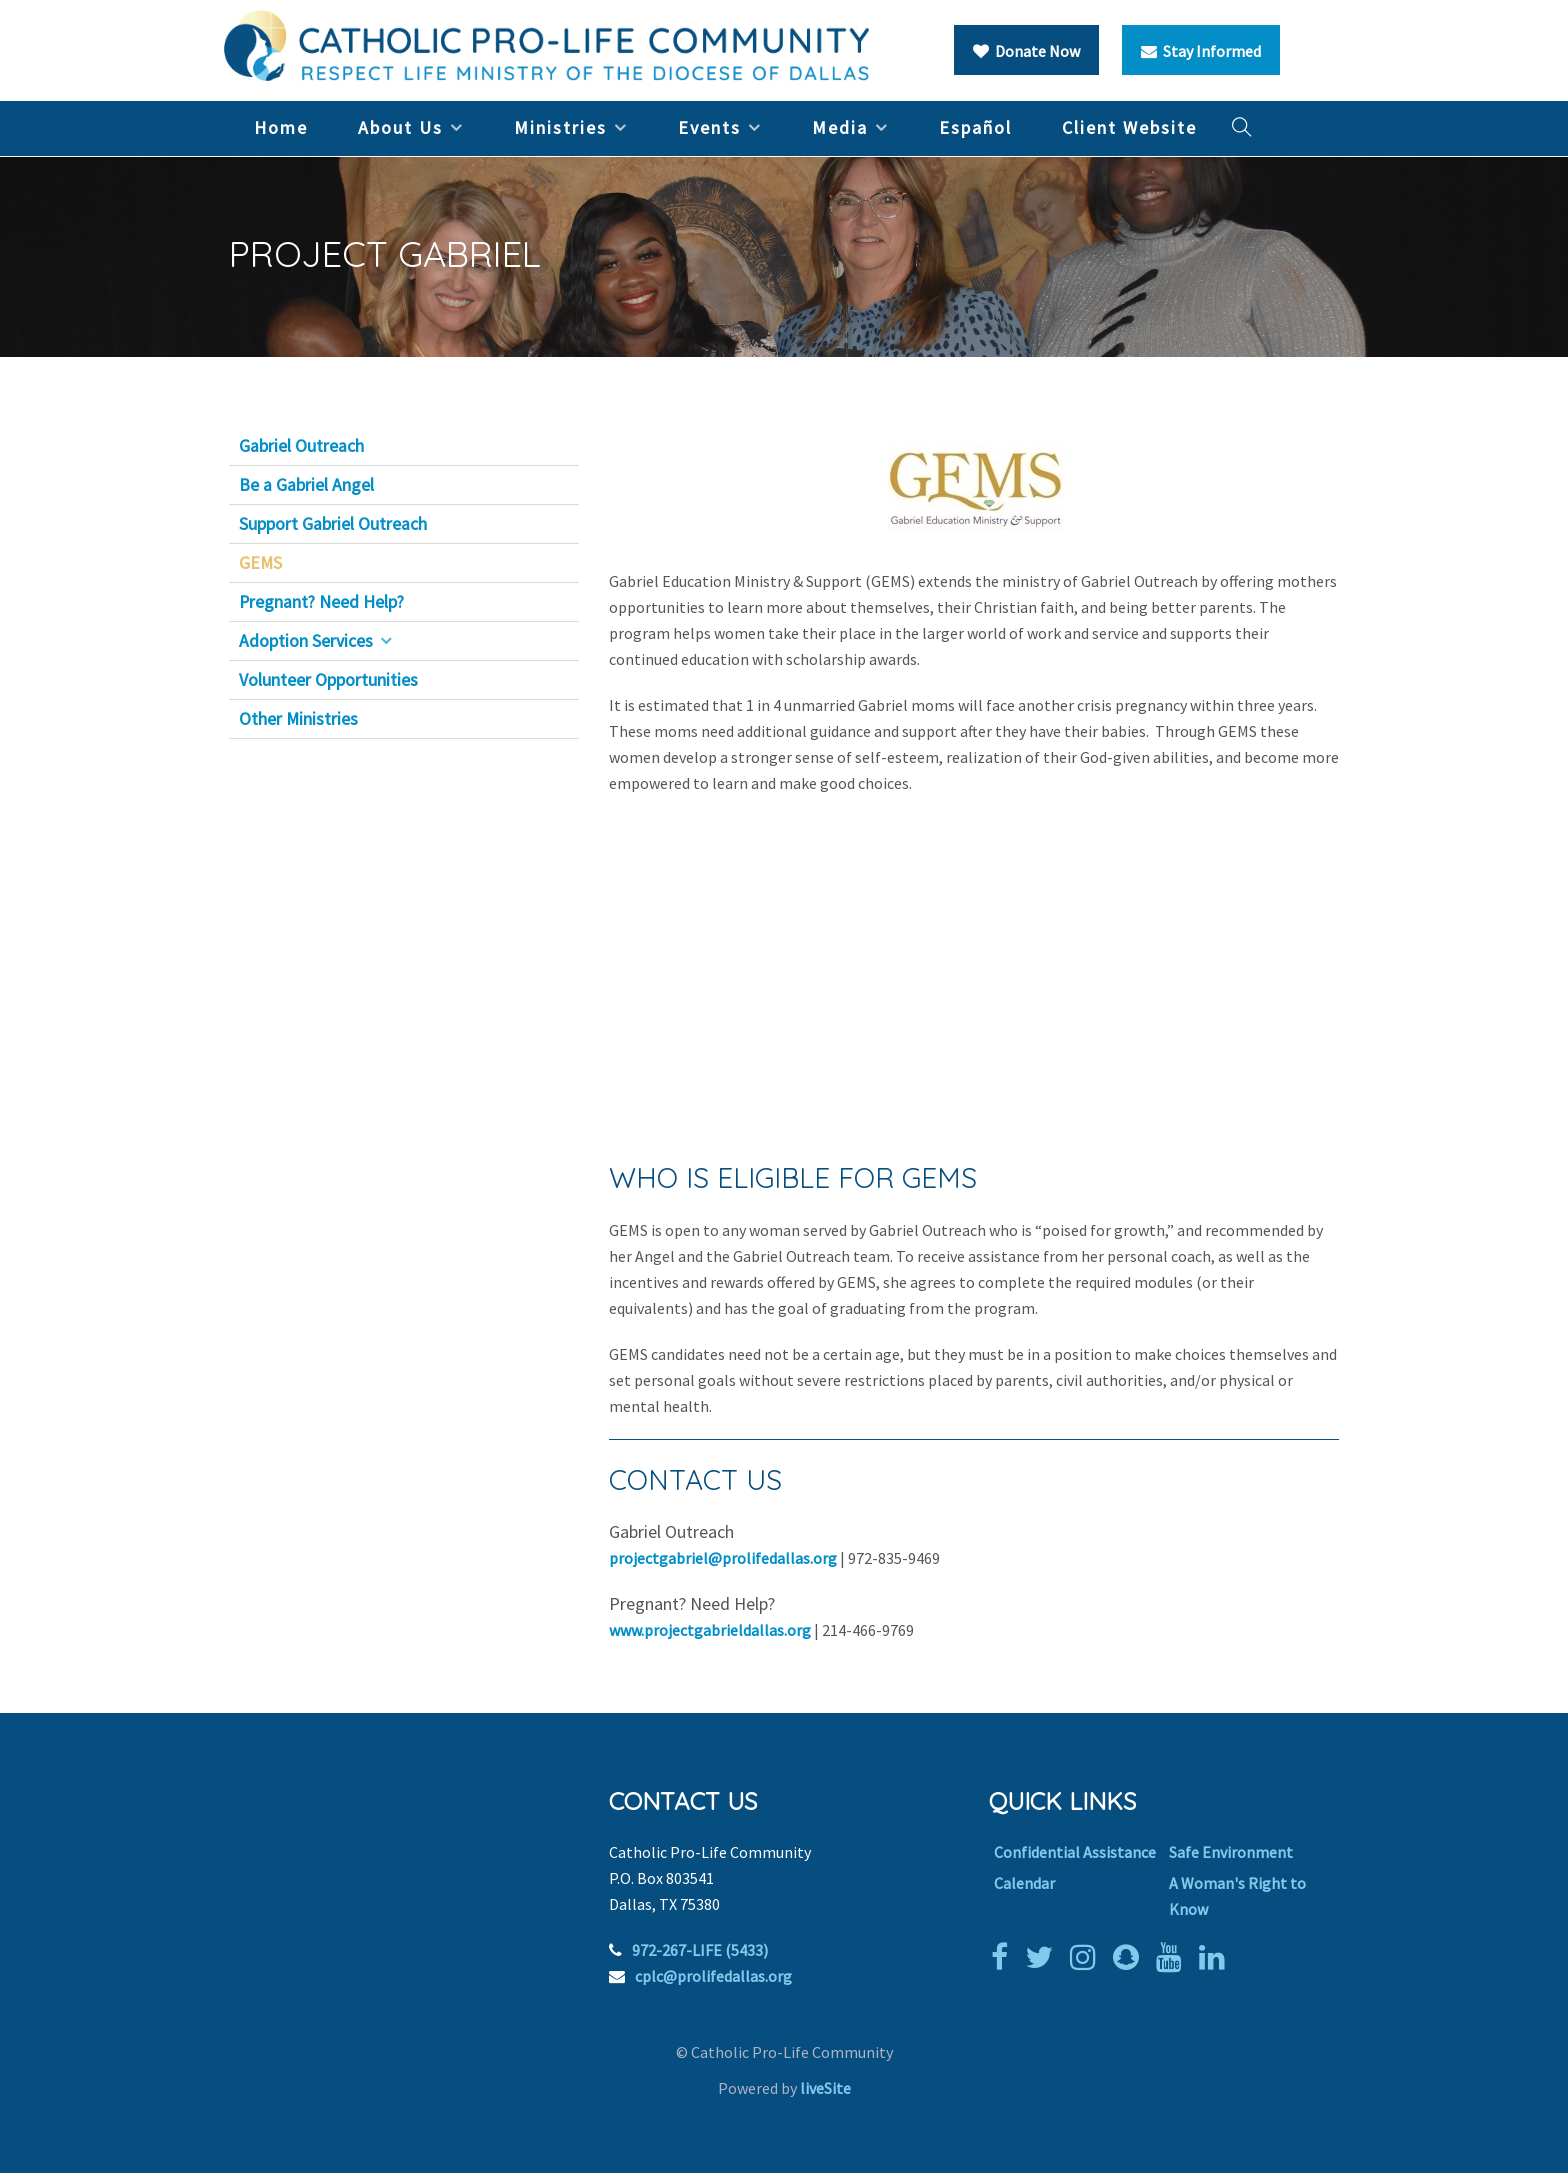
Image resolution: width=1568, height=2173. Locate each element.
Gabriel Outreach (301, 446)
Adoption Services (306, 641)
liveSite (825, 2088)
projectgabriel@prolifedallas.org (723, 1558)
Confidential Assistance (1075, 1852)
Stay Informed (1201, 51)
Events (709, 127)
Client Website (1129, 127)
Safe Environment (1231, 1852)
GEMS (260, 563)
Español (975, 127)
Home (281, 127)
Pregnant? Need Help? (321, 602)
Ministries (560, 127)
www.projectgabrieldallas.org (710, 1630)
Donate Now (1026, 51)
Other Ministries (298, 719)
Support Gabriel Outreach (333, 524)
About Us (400, 127)
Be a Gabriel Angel (306, 485)
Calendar (1024, 1883)
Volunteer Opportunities (328, 680)
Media (840, 127)
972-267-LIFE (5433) (700, 1950)
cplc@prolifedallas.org (713, 1976)
